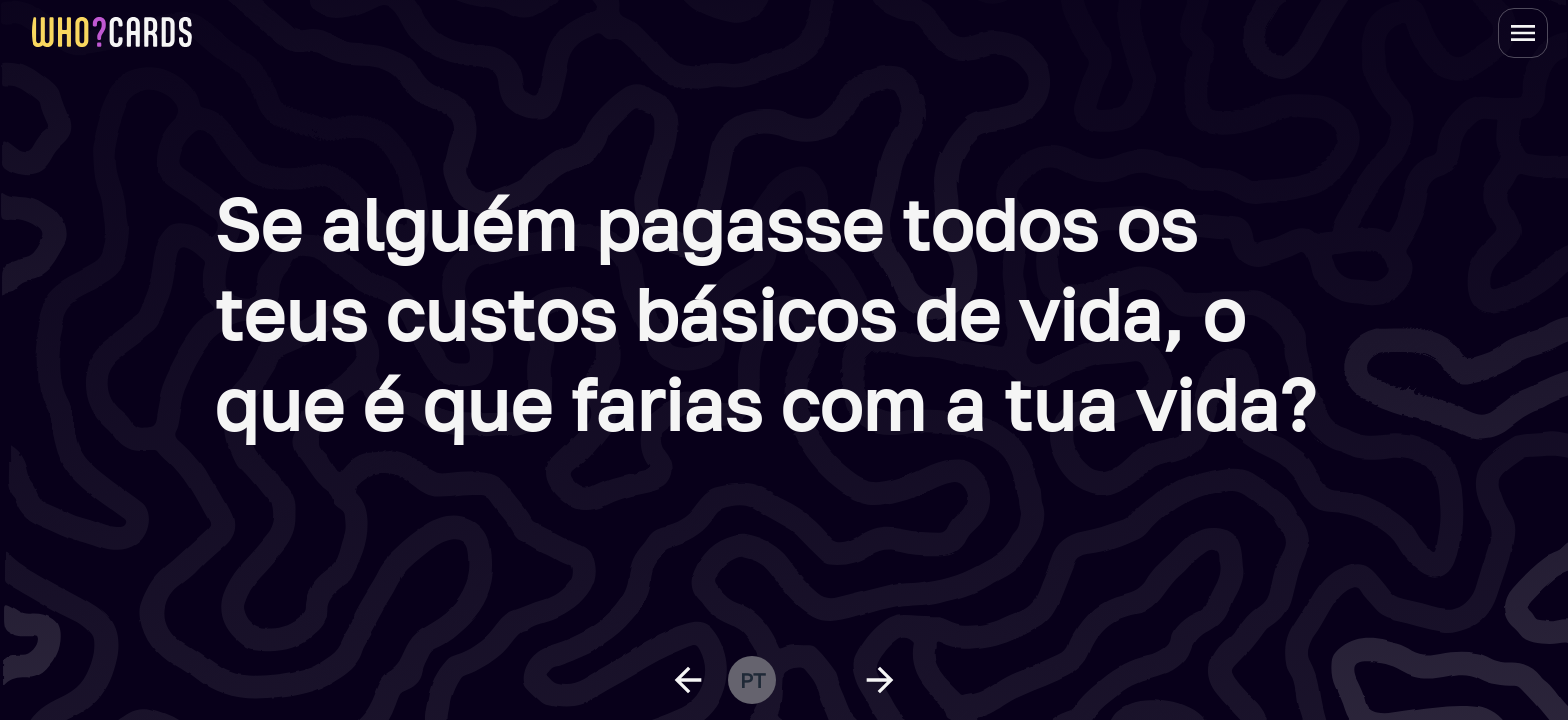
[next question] (880, 680)
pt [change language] (752, 680)
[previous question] (688, 680)
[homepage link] (112, 32)
